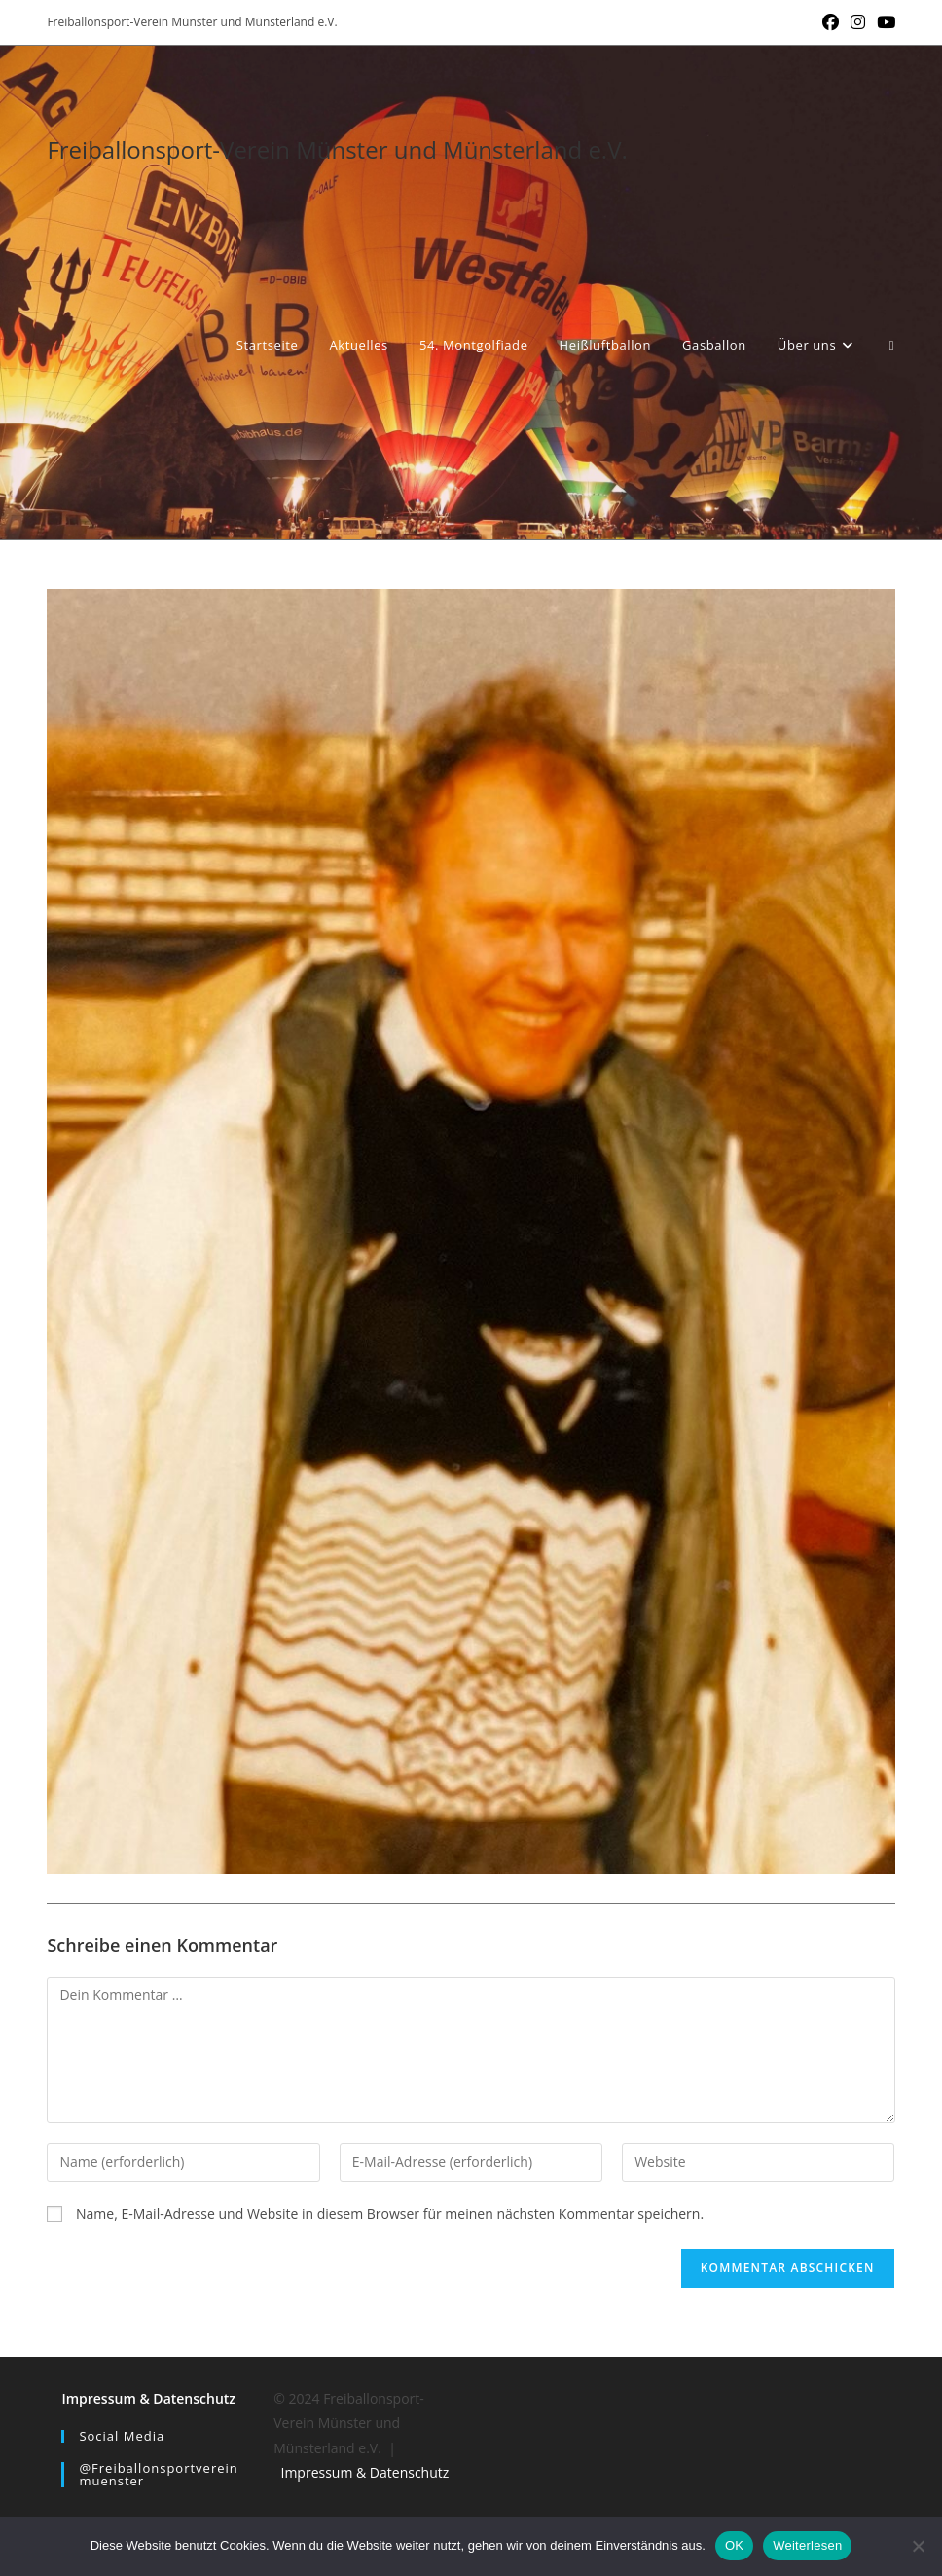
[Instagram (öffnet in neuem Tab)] (858, 22)
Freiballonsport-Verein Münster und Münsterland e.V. (337, 149)
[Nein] (917, 2546)
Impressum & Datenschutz (148, 2398)
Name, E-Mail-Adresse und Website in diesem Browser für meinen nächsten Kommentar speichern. (390, 2213)
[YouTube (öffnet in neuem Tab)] (883, 22)
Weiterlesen (807, 2545)
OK (734, 2545)
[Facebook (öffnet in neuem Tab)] (830, 22)
